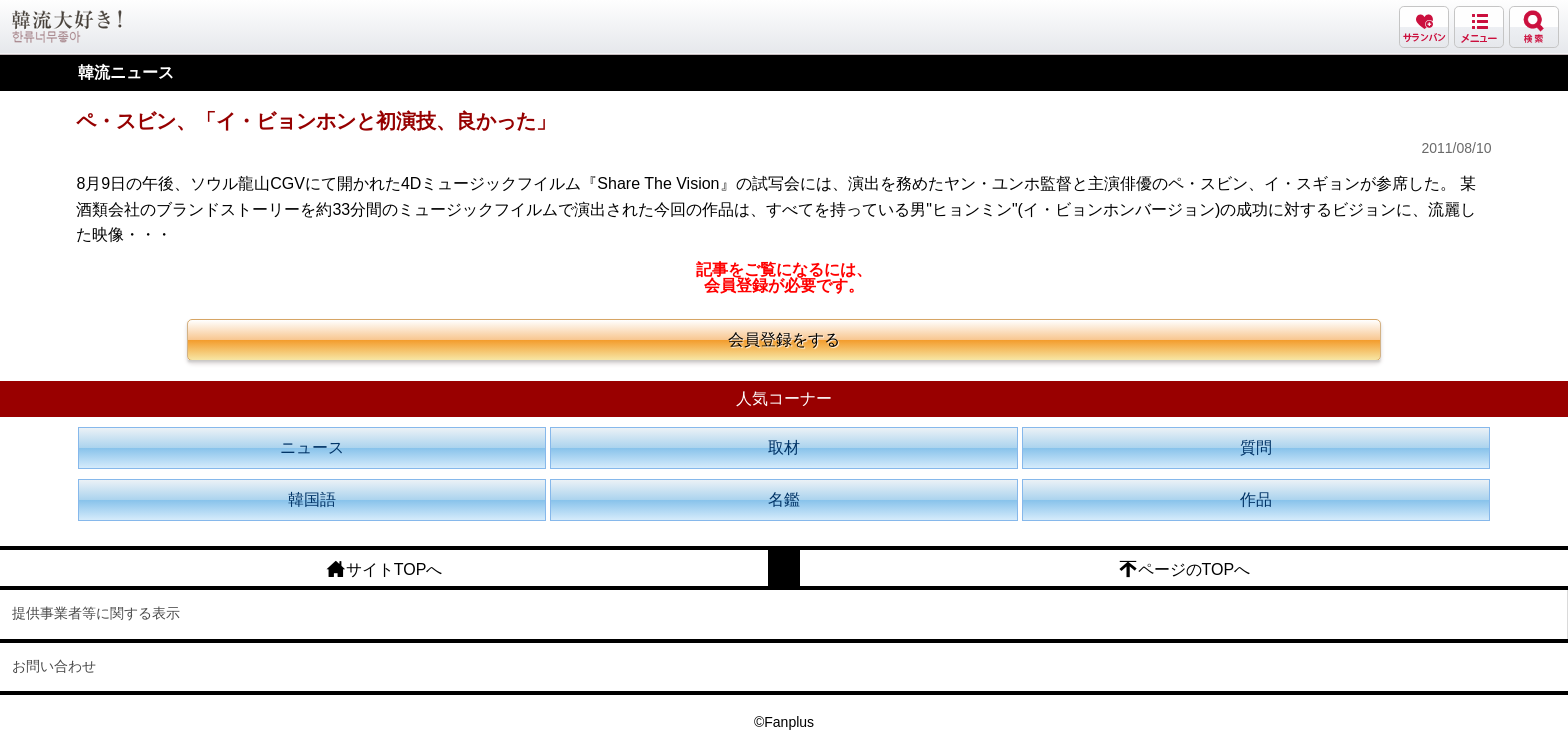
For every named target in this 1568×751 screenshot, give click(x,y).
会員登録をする (784, 339)
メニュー (1479, 27)
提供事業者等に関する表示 (96, 613)
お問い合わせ (54, 666)
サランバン (1424, 27)
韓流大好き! (67, 26)
